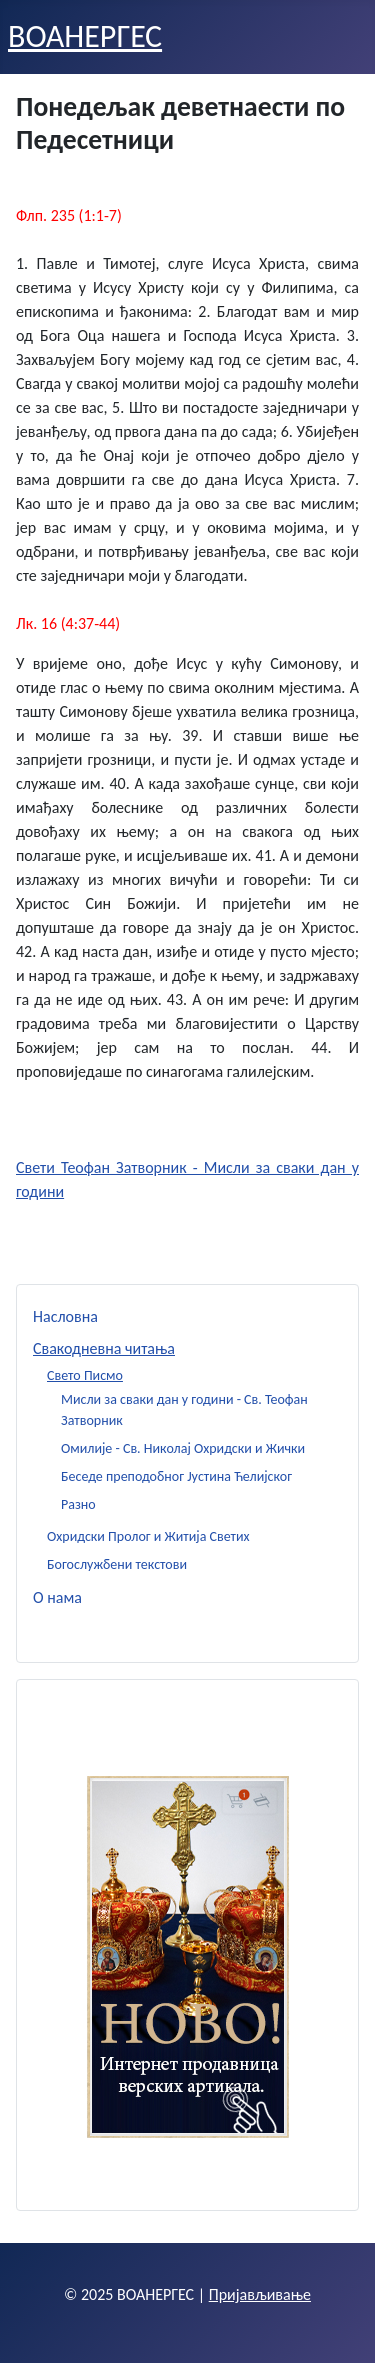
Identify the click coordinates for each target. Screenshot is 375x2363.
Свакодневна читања (104, 1348)
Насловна (65, 1316)
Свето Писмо (85, 1375)
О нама (57, 1597)
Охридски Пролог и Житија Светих (148, 1536)
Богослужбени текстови (117, 1564)
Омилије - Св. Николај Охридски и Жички (183, 1448)
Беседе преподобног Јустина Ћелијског (176, 1476)
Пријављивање (260, 2294)
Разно (78, 1504)
